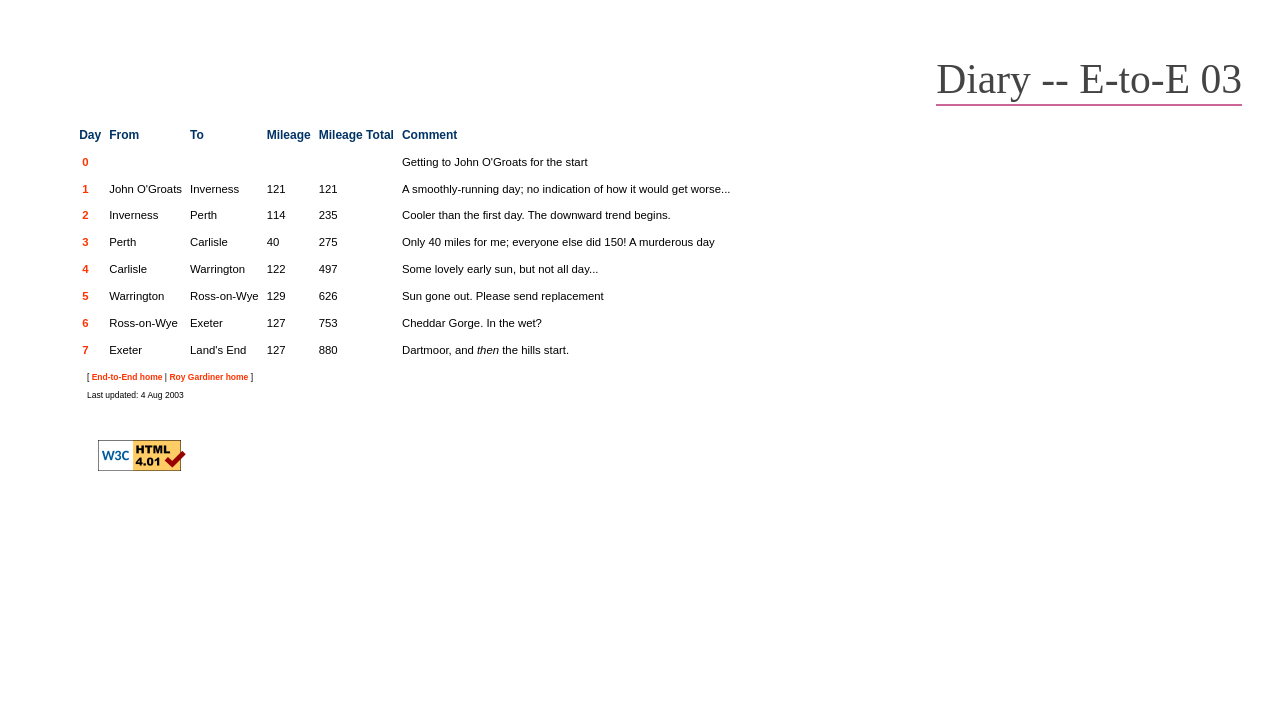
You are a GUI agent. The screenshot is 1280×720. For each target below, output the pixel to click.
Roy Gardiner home (208, 377)
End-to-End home (127, 377)
